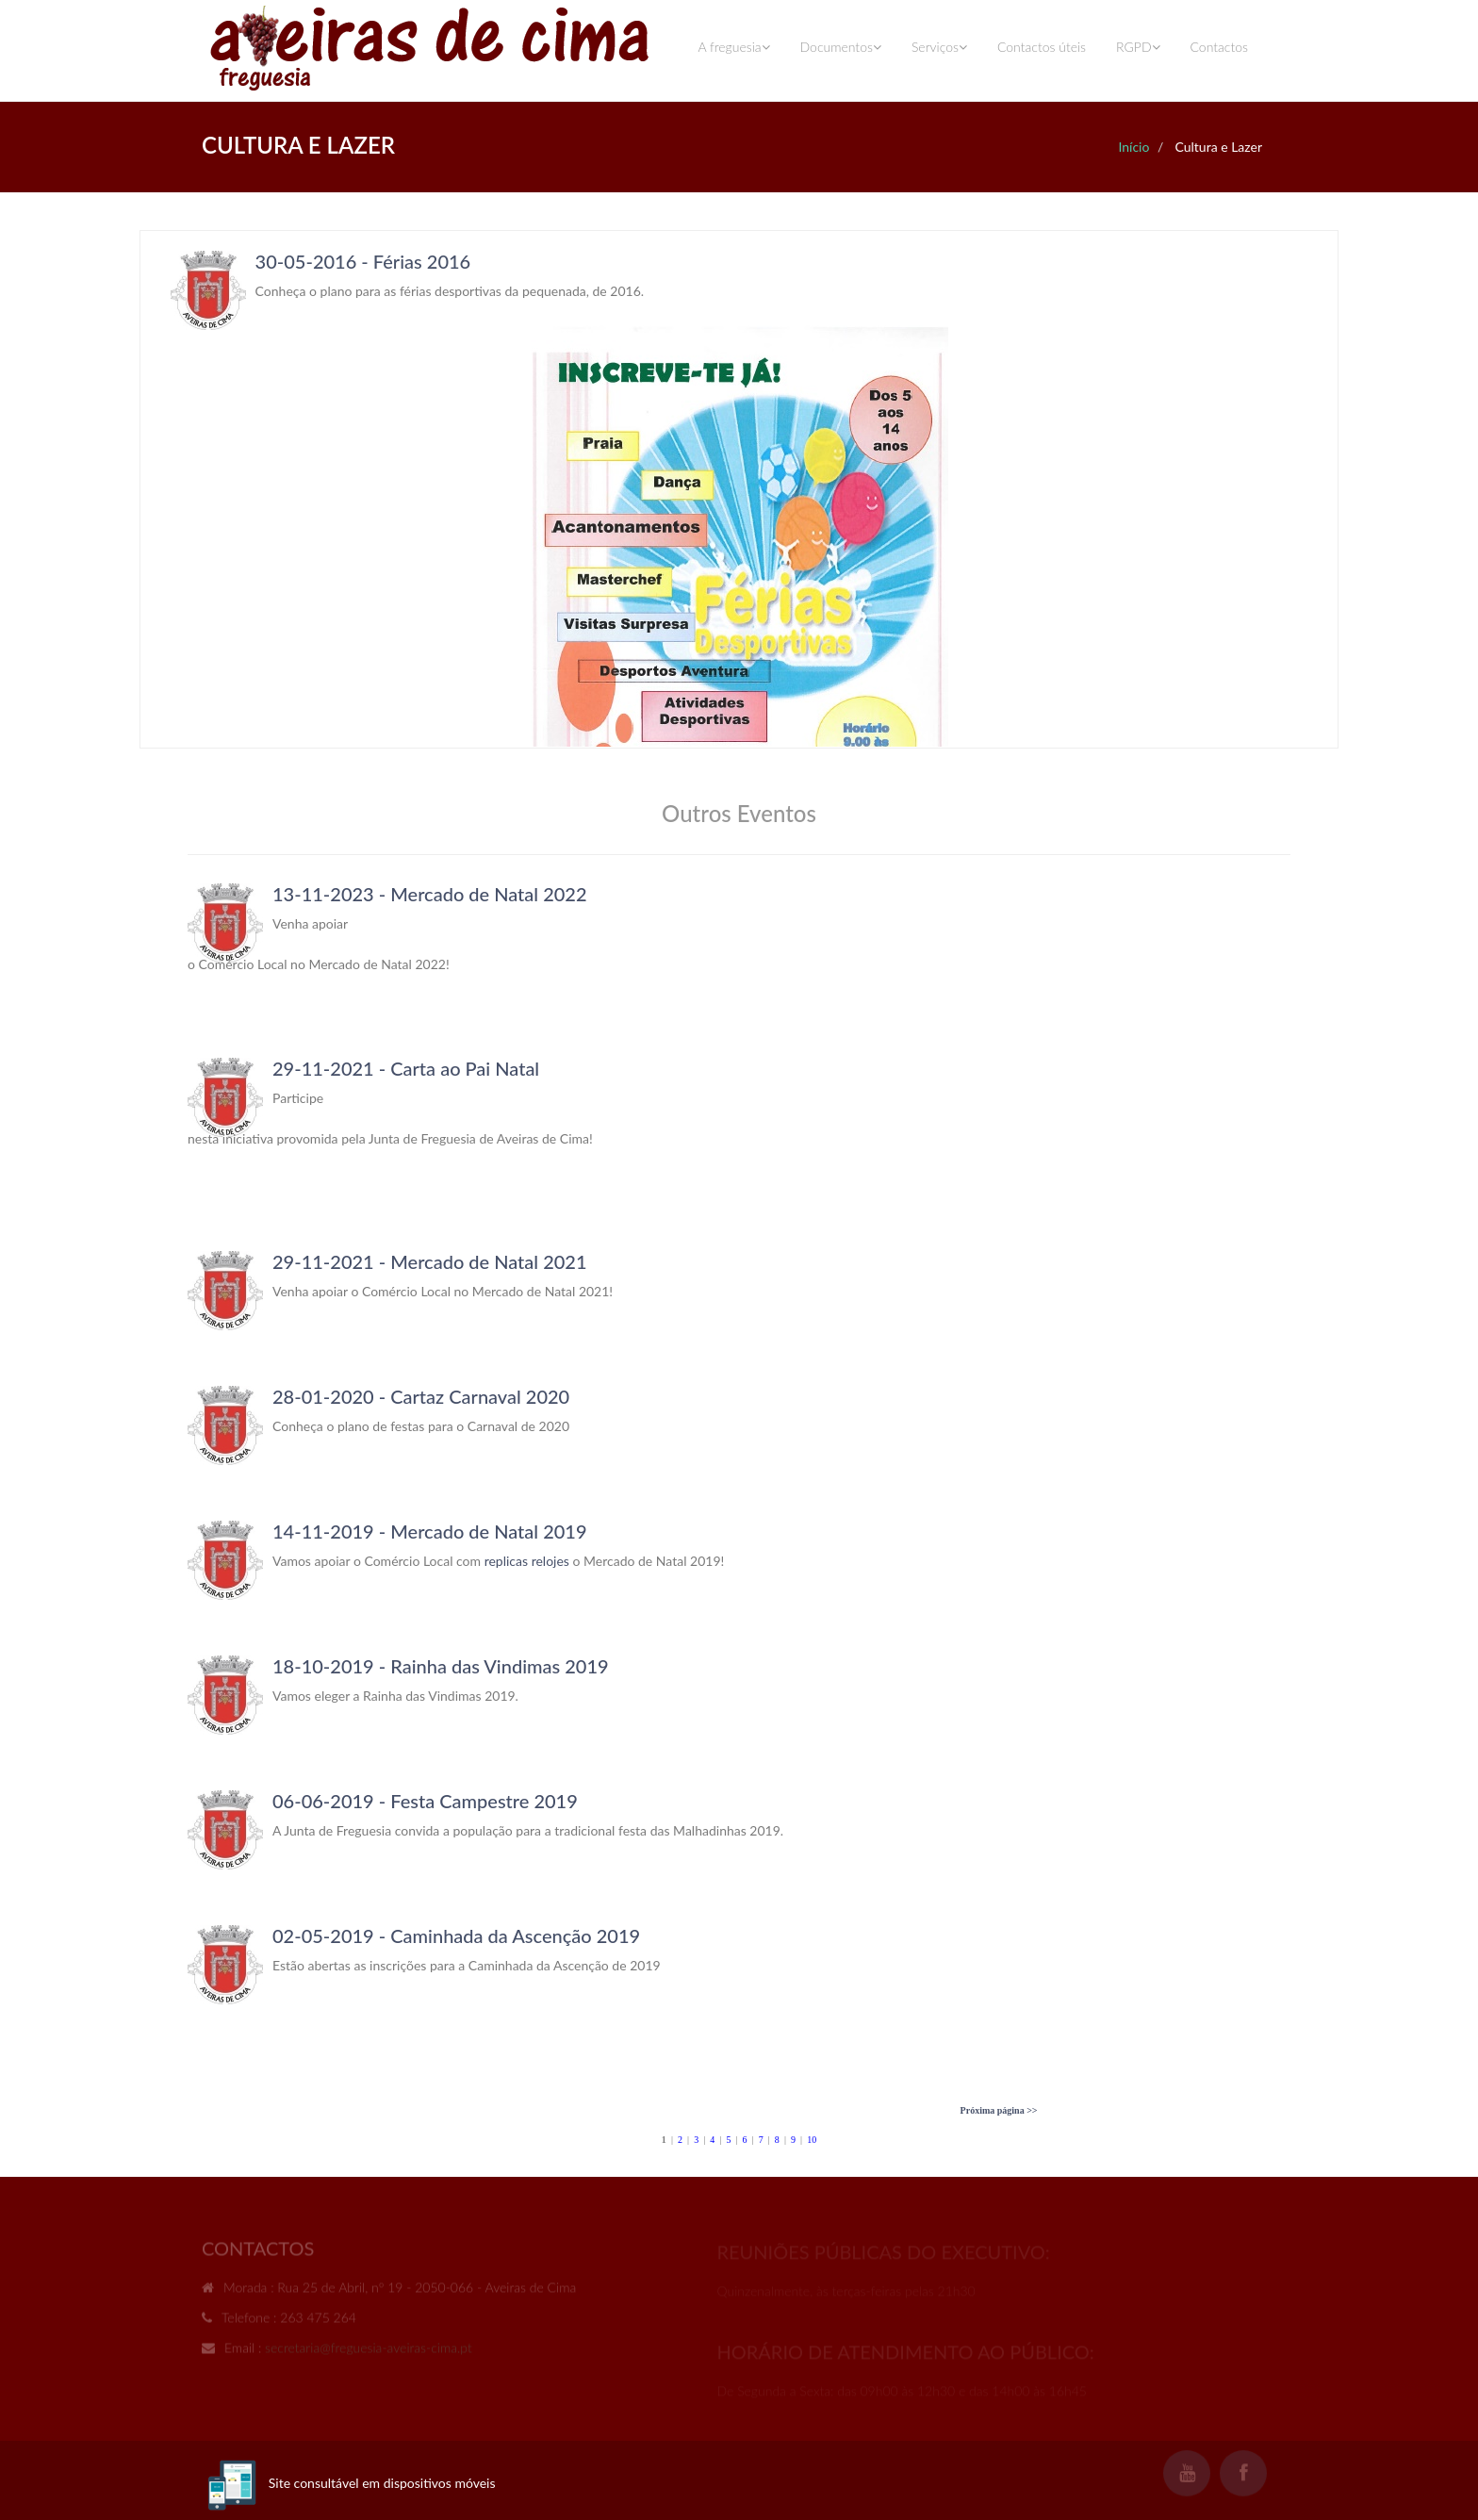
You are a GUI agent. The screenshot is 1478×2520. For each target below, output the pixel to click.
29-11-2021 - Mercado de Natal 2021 (429, 1261)
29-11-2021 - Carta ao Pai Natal (405, 1068)
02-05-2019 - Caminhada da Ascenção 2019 (456, 1935)
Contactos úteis (1041, 47)
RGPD (1137, 47)
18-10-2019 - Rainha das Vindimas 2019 (440, 1666)
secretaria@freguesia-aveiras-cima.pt (368, 2351)
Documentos (840, 47)
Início (1133, 147)
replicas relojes (526, 1561)
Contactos (1219, 47)
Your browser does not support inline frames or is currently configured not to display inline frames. (739, 489)
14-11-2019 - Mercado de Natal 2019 (429, 1531)
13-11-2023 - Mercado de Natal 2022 (429, 893)
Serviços (939, 47)
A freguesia (733, 47)
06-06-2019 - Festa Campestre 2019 (425, 1800)
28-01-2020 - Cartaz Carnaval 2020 (420, 1396)
